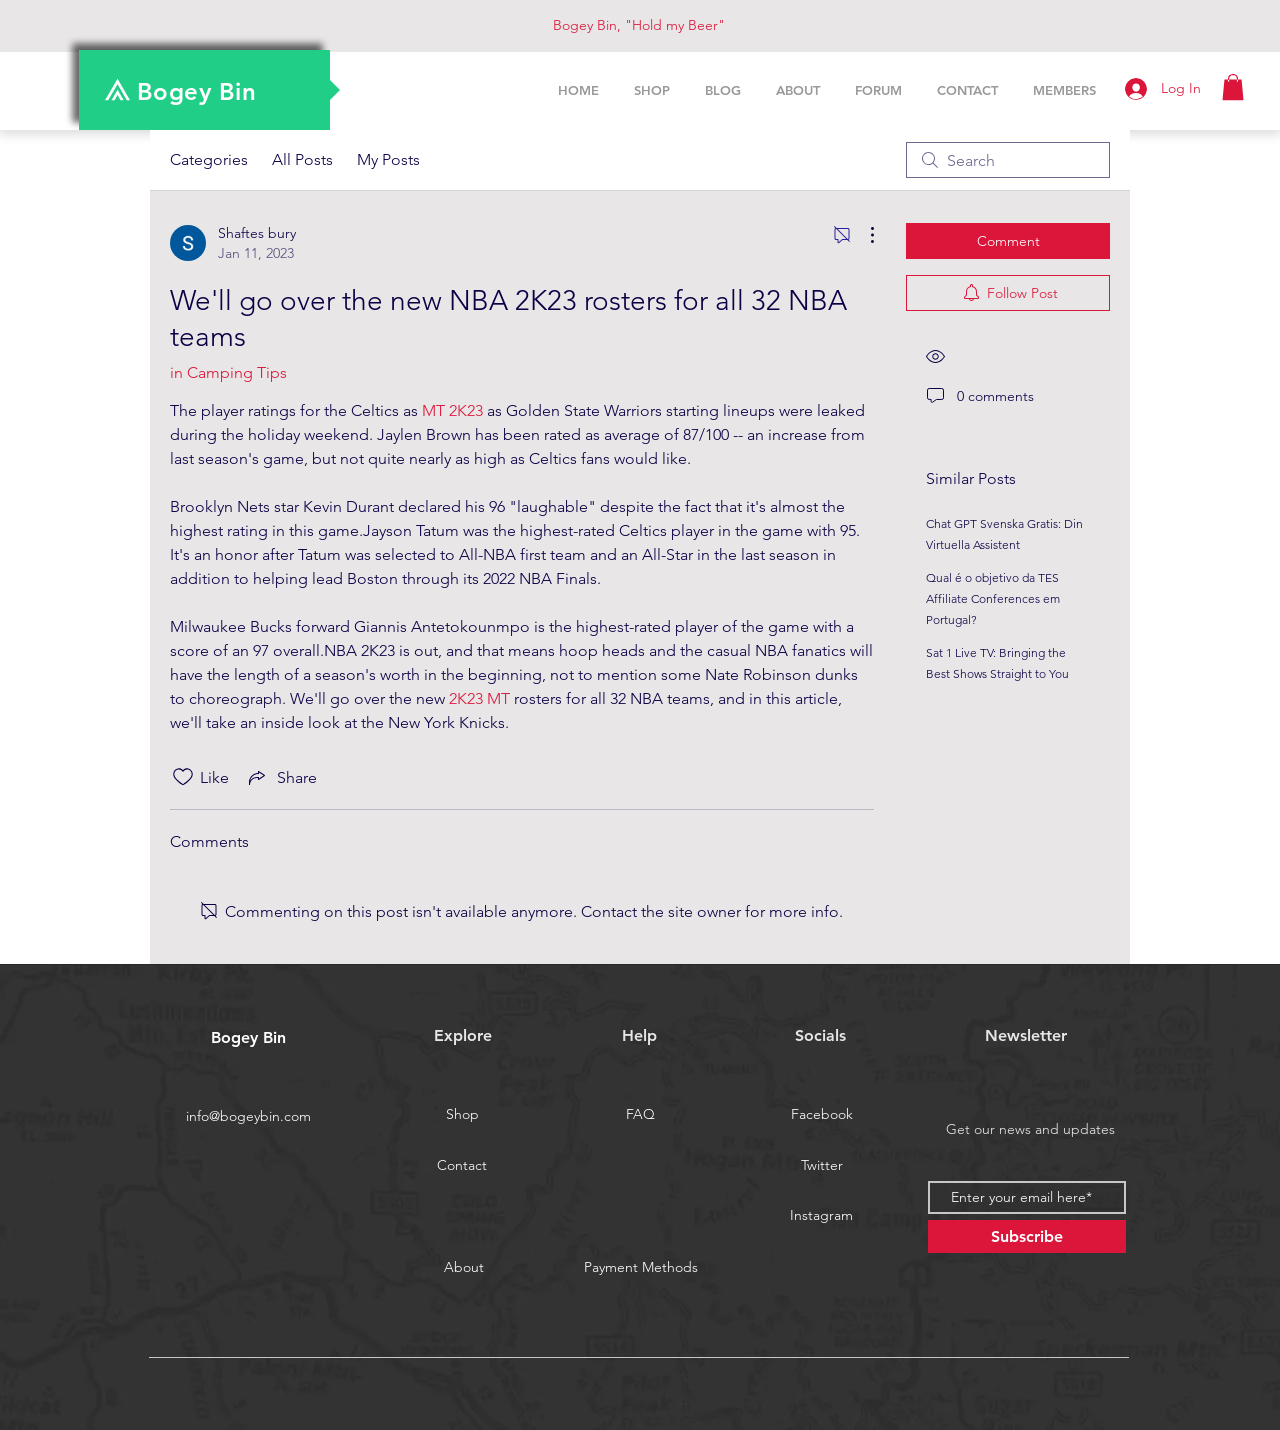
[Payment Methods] (641, 1268)
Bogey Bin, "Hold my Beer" (639, 25)
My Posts (388, 159)
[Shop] (462, 1115)
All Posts (302, 159)
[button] (1233, 87)
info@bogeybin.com (248, 1116)
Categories (209, 159)
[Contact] (462, 1166)
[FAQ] (640, 1115)
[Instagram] (821, 1216)
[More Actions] (862, 235)
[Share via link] (281, 777)
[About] (464, 1268)
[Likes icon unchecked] (183, 777)
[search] (1008, 160)
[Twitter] (822, 1166)
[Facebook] (822, 1115)
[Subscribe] (1027, 1236)
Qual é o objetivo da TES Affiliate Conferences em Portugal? (993, 598)
